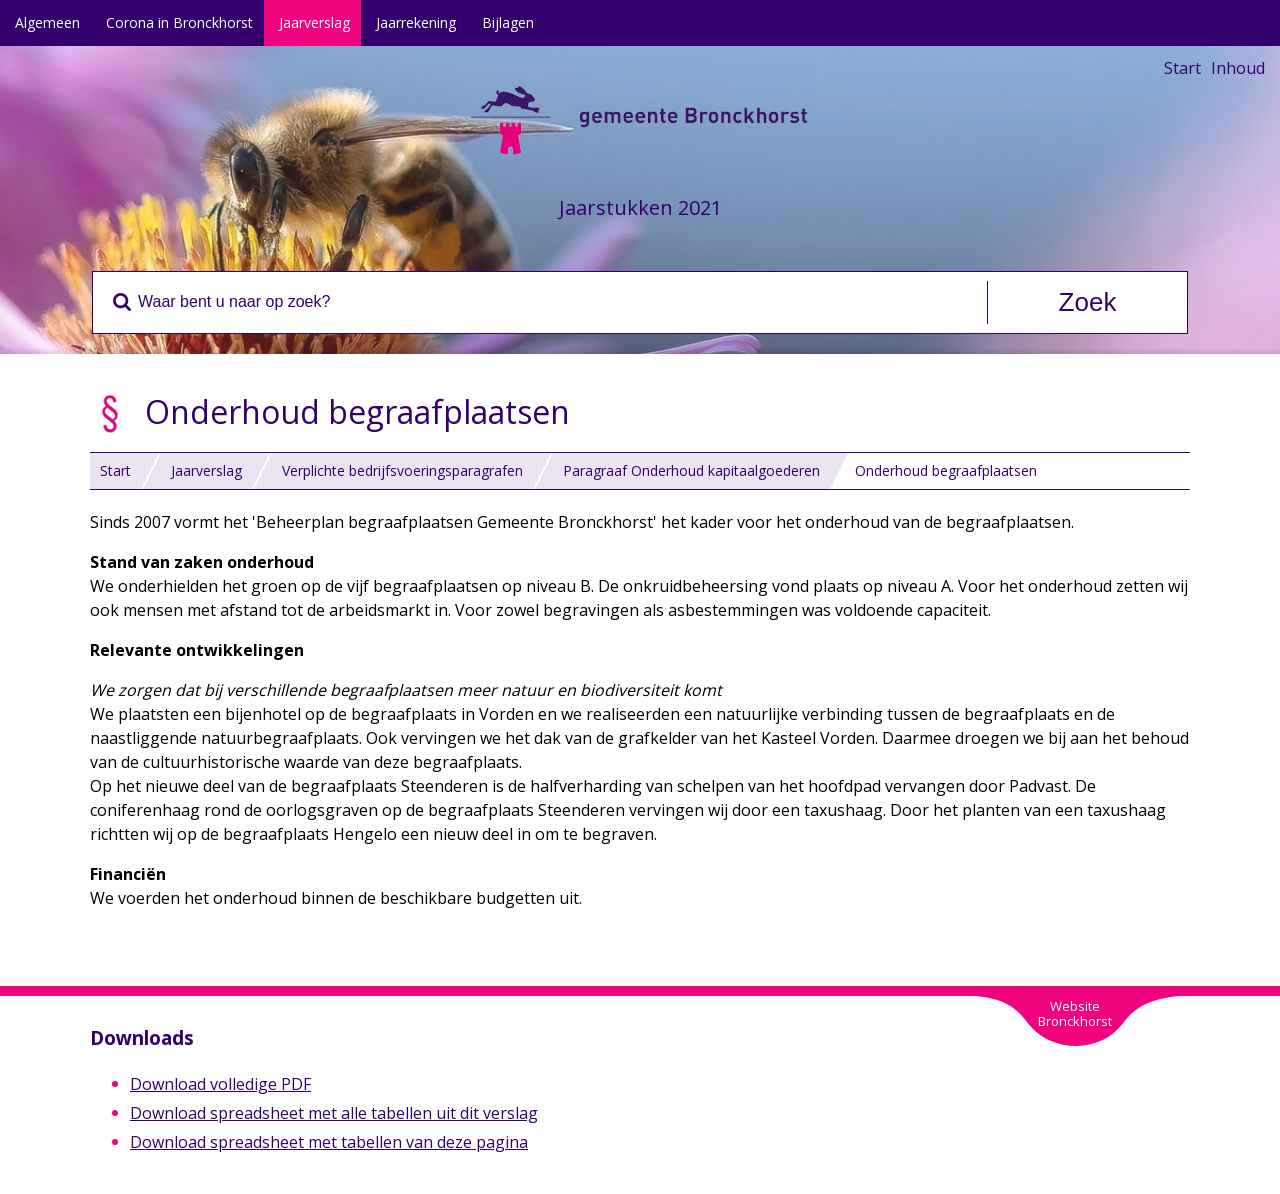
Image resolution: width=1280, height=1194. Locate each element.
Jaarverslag (314, 22)
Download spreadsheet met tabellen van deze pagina (329, 1142)
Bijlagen (508, 22)
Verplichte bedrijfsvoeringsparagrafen (402, 470)
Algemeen (47, 22)
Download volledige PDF (220, 1084)
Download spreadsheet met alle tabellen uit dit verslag (334, 1113)
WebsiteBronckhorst (1075, 1013)
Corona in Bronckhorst (179, 22)
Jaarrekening (416, 22)
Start (1182, 68)
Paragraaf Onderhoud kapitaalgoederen (691, 470)
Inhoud (1238, 68)
